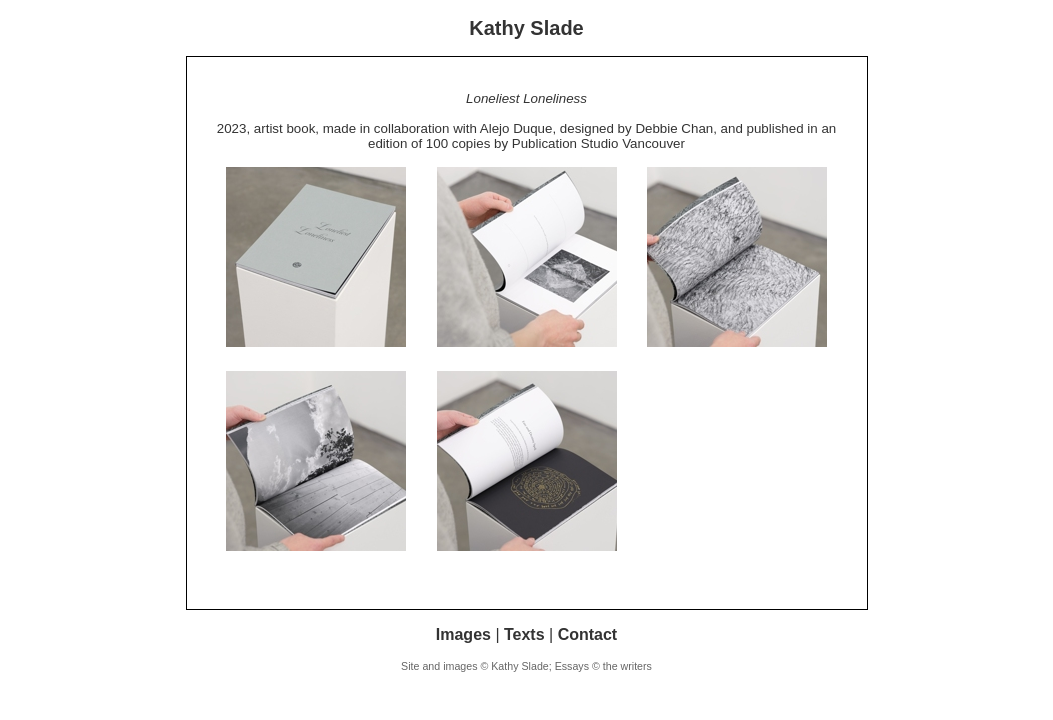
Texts (524, 634)
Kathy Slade (526, 28)
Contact (588, 634)
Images (463, 634)
